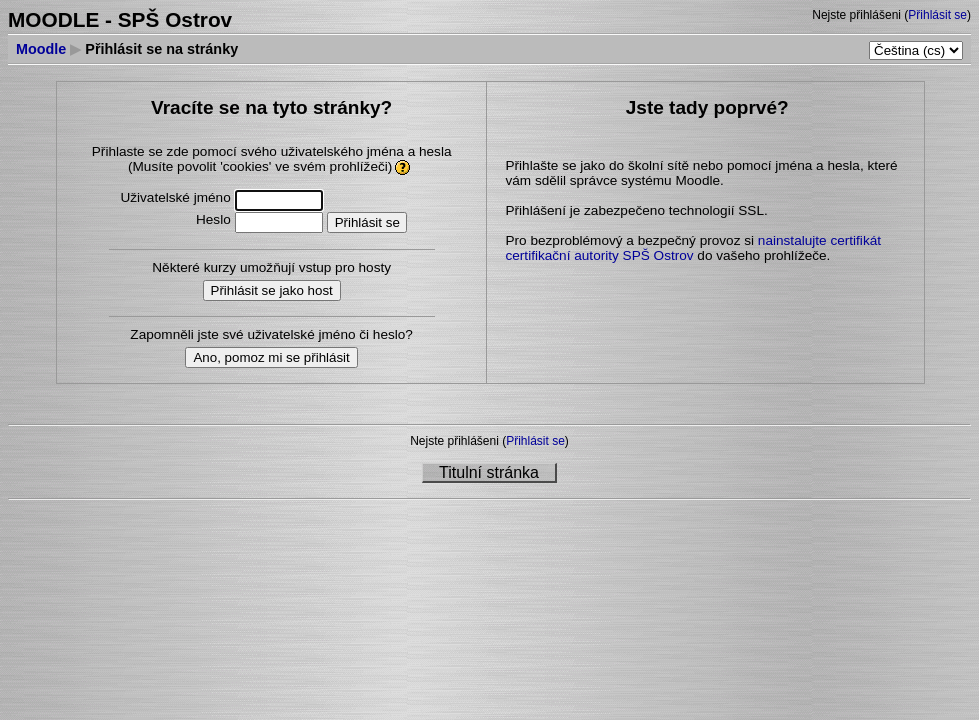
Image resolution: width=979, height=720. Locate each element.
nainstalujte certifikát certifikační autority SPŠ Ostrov (693, 248)
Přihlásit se (937, 15)
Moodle (41, 49)
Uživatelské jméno (175, 197)
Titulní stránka (489, 472)
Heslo (213, 219)
